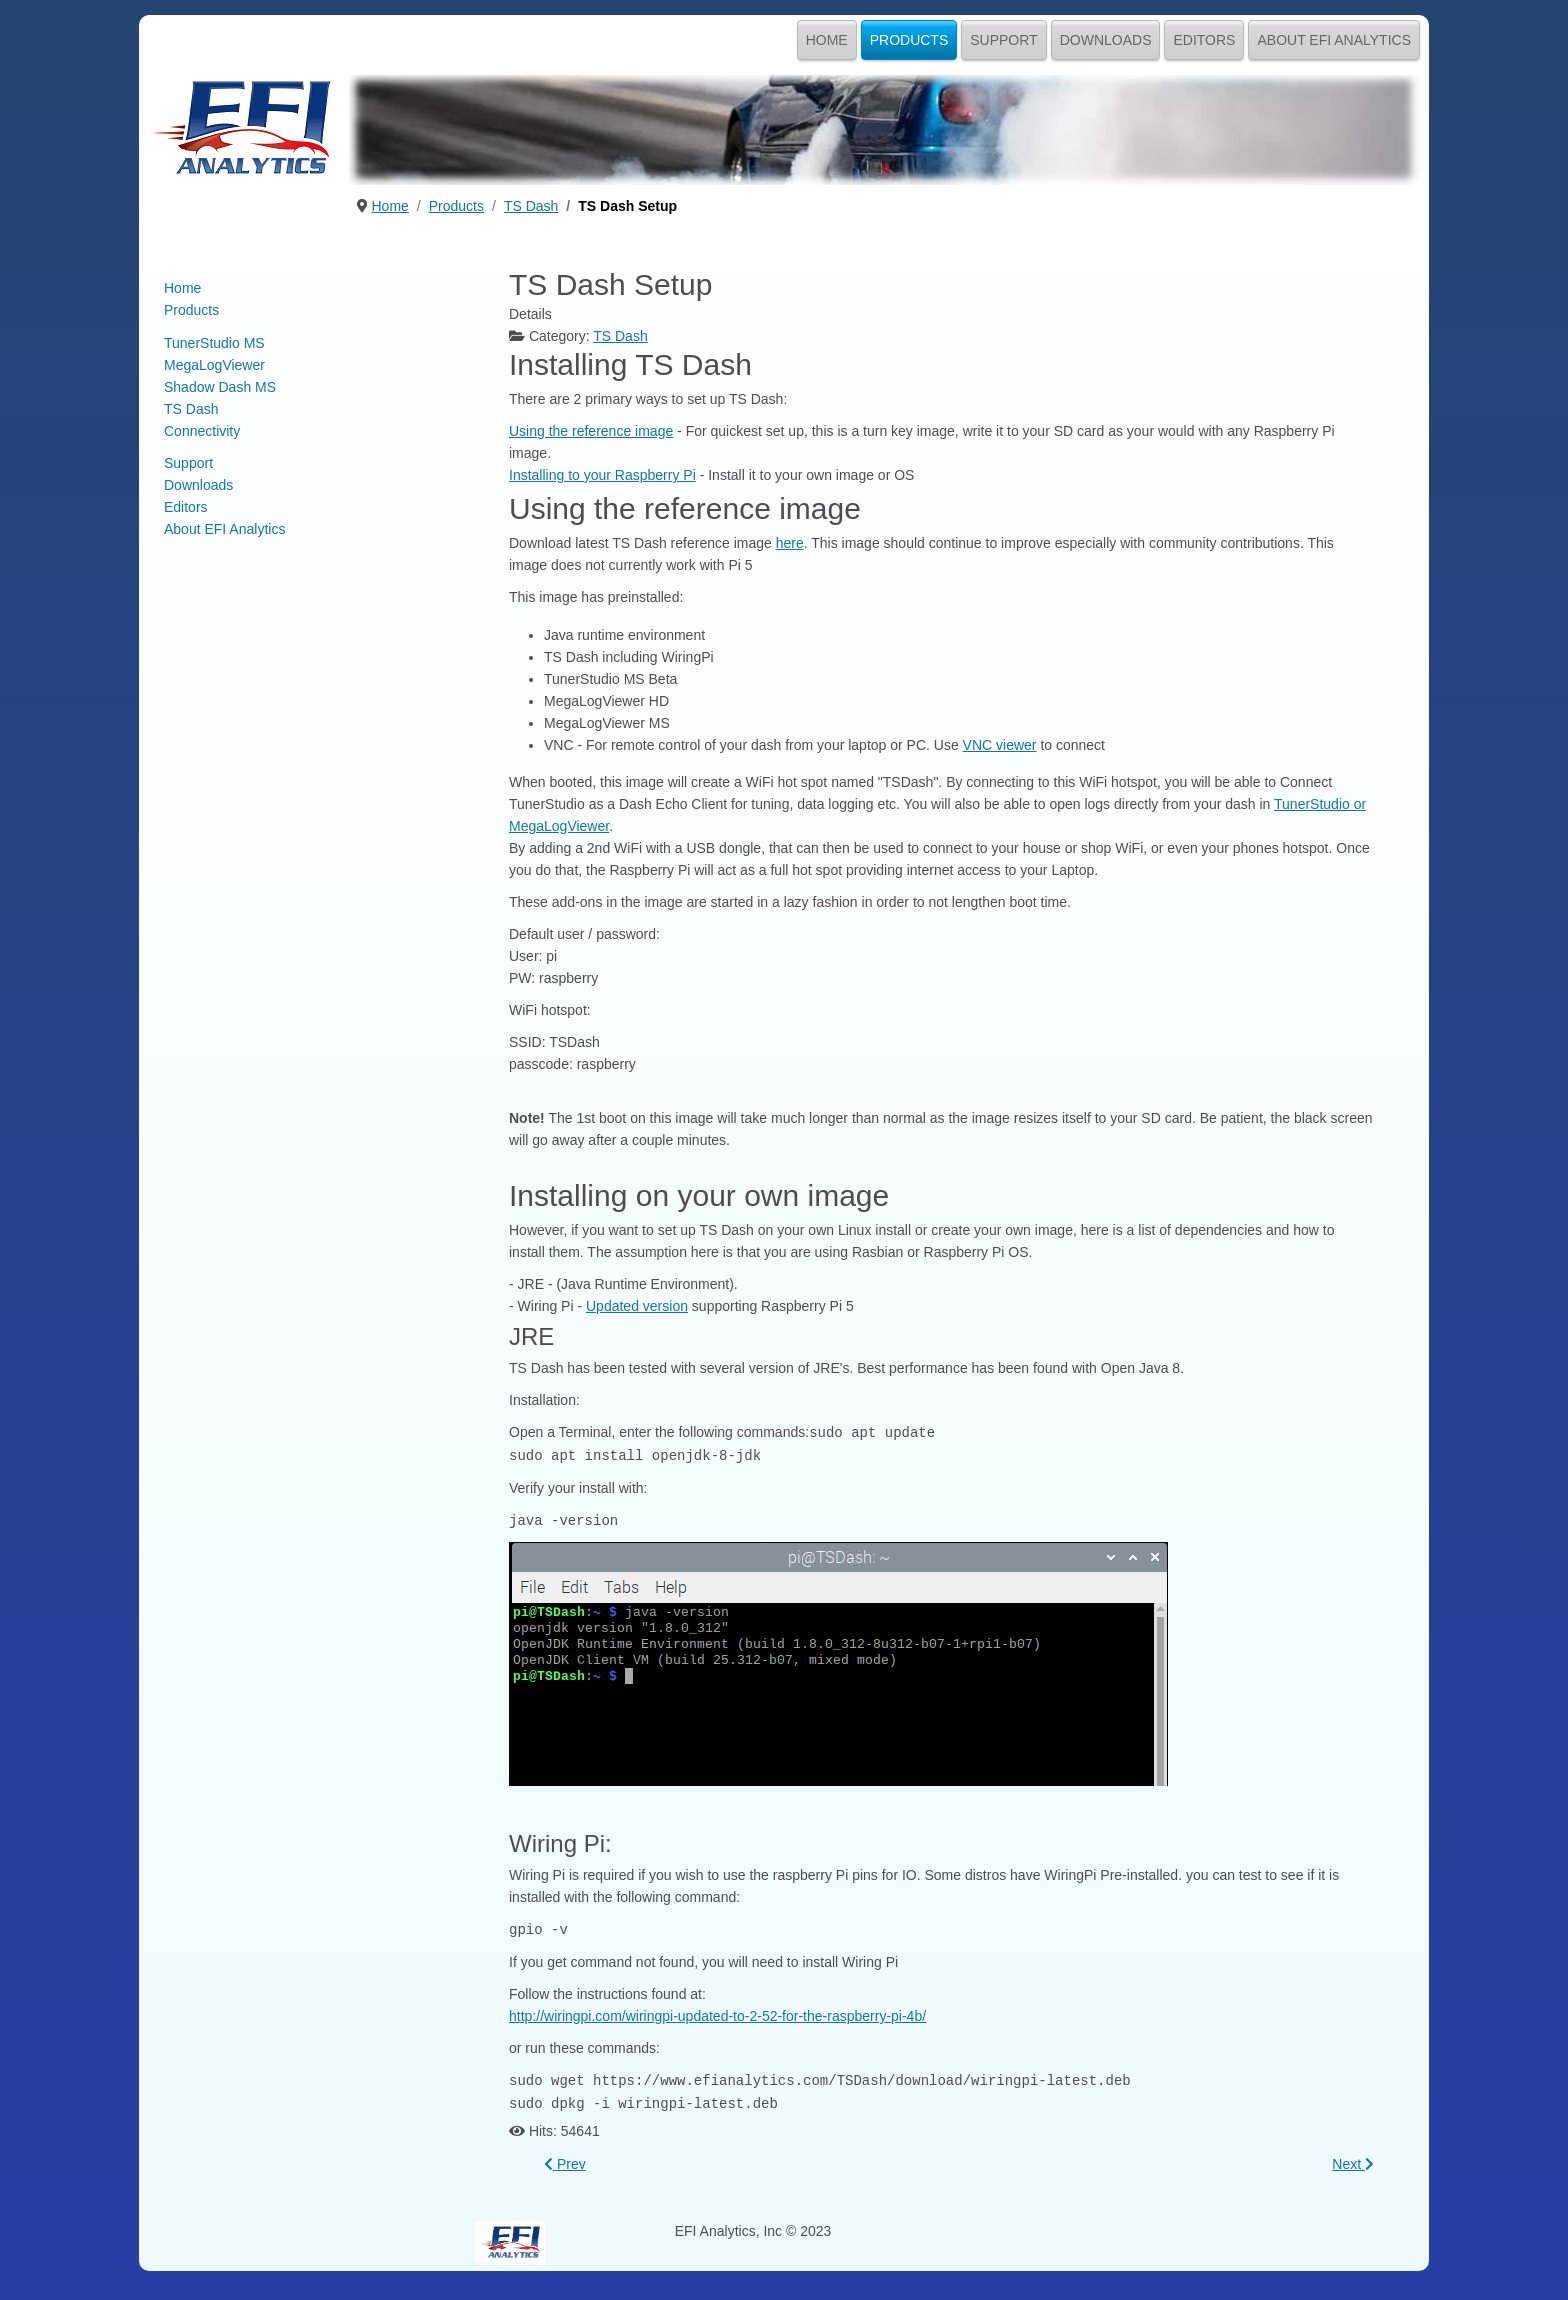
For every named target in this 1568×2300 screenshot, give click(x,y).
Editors (1204, 40)
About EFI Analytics (1334, 40)
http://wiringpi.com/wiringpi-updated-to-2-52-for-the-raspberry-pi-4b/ (717, 2012)
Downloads (1106, 40)
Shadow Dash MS (220, 387)
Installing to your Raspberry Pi (602, 475)
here (790, 543)
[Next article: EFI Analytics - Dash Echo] (1353, 2158)
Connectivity (202, 431)
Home (827, 40)
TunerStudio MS (214, 343)
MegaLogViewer (214, 365)
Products (909, 40)
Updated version (637, 1306)
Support (1003, 40)
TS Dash (191, 409)
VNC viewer (1000, 745)
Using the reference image (591, 431)
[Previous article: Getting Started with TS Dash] (565, 2158)
